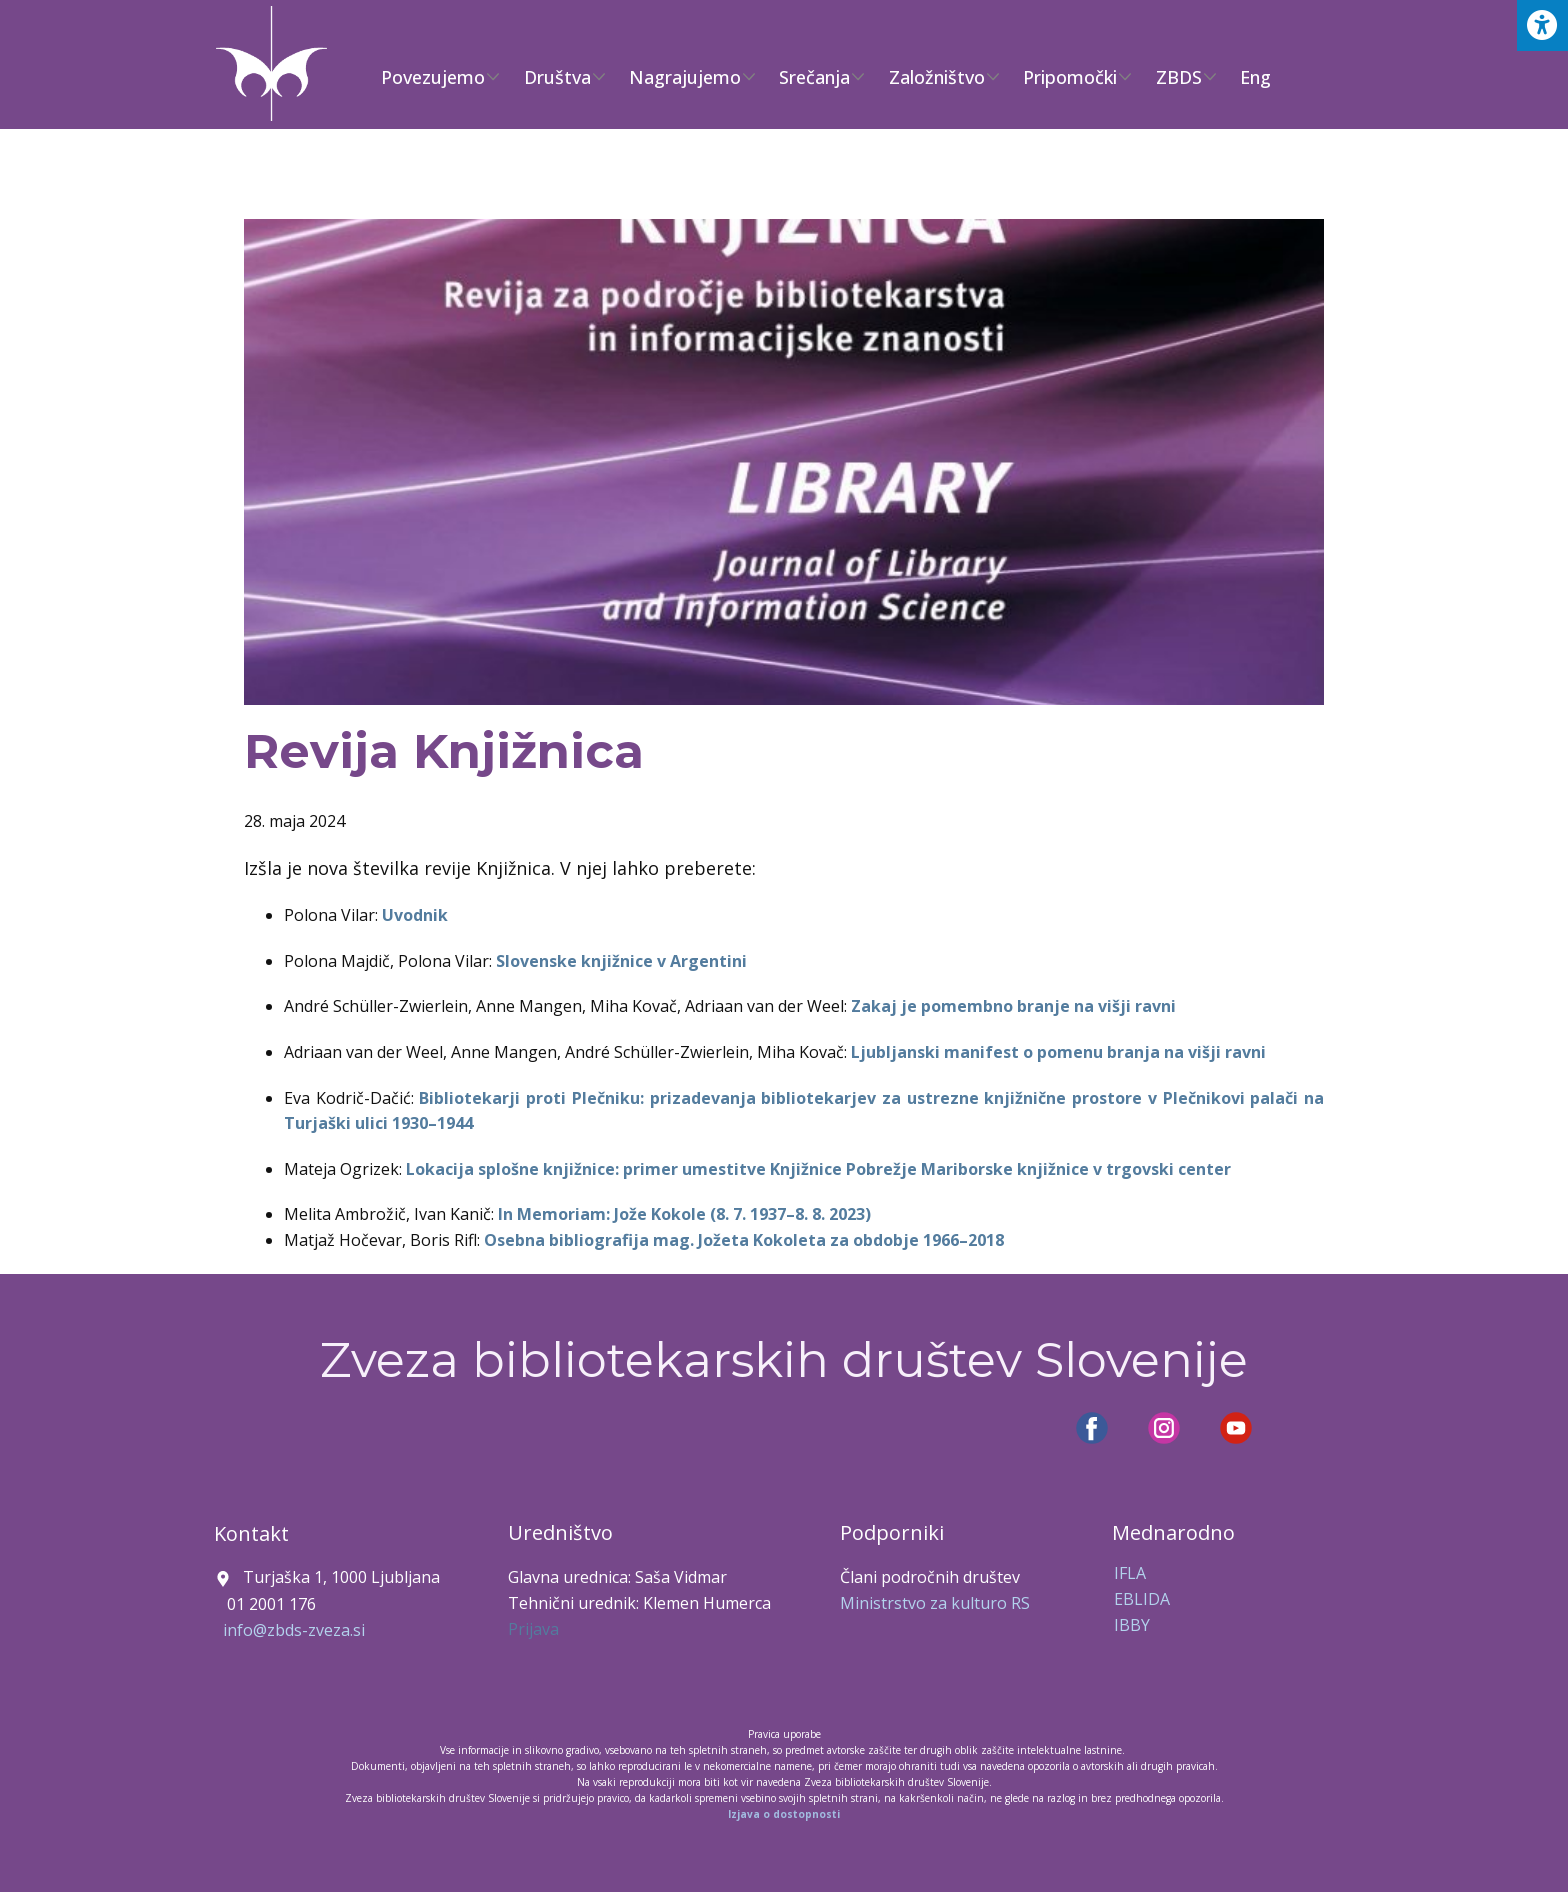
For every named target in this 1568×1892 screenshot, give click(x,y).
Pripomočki (1070, 77)
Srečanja (814, 77)
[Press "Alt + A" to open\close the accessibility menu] (1542, 25)
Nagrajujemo (685, 77)
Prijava (533, 1629)
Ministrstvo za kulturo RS (935, 1603)
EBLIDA (1142, 1599)
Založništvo (937, 77)
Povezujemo (433, 77)
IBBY (1132, 1625)
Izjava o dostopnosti (784, 1814)
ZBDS (1179, 77)
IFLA (1130, 1573)
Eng (1255, 77)
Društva (557, 77)
